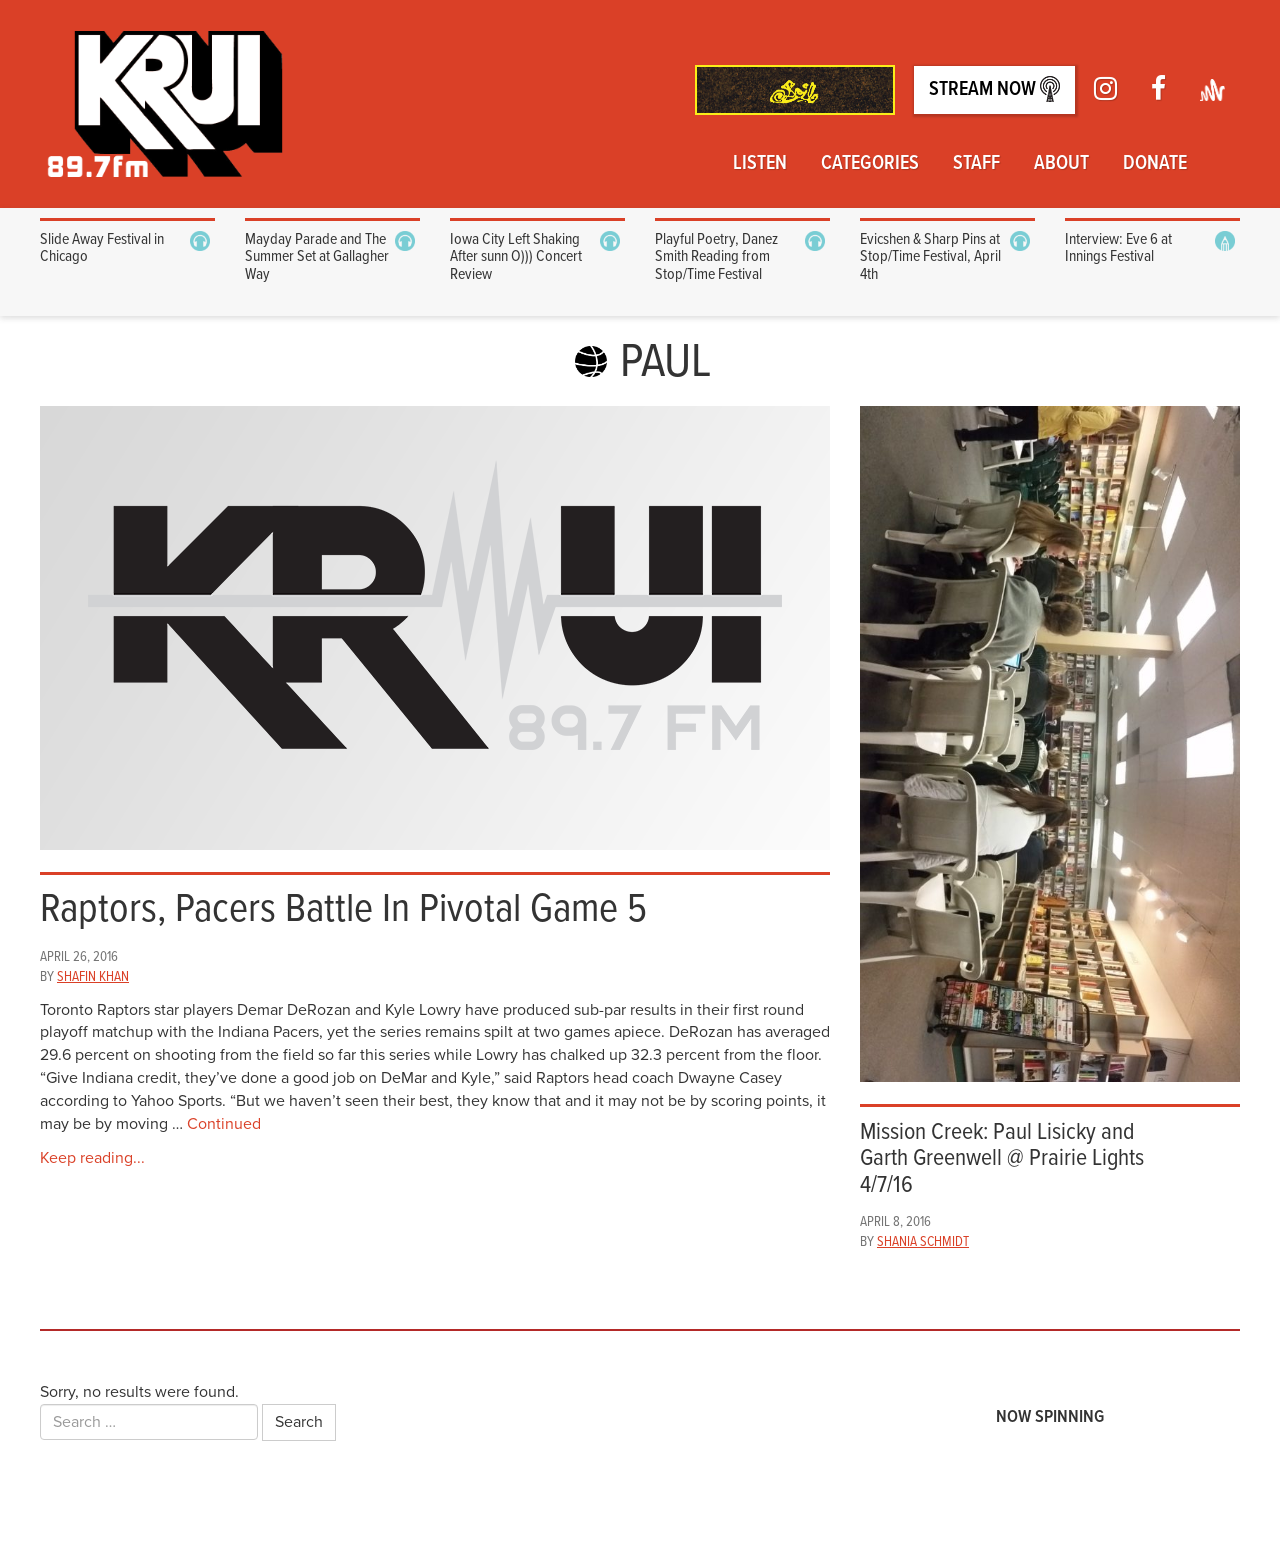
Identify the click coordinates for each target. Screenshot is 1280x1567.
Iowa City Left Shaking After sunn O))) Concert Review (516, 257)
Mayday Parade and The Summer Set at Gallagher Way (317, 257)
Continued (224, 1124)
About (1061, 164)
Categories (870, 164)
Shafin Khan (93, 977)
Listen (760, 164)
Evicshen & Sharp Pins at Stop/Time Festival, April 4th (930, 257)
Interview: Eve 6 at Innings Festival (1118, 248)
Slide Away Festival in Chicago (102, 248)
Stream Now (994, 89)
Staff (976, 164)
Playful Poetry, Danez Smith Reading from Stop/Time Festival (716, 257)
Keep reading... (92, 1158)
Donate (1155, 164)
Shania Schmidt (923, 1242)
